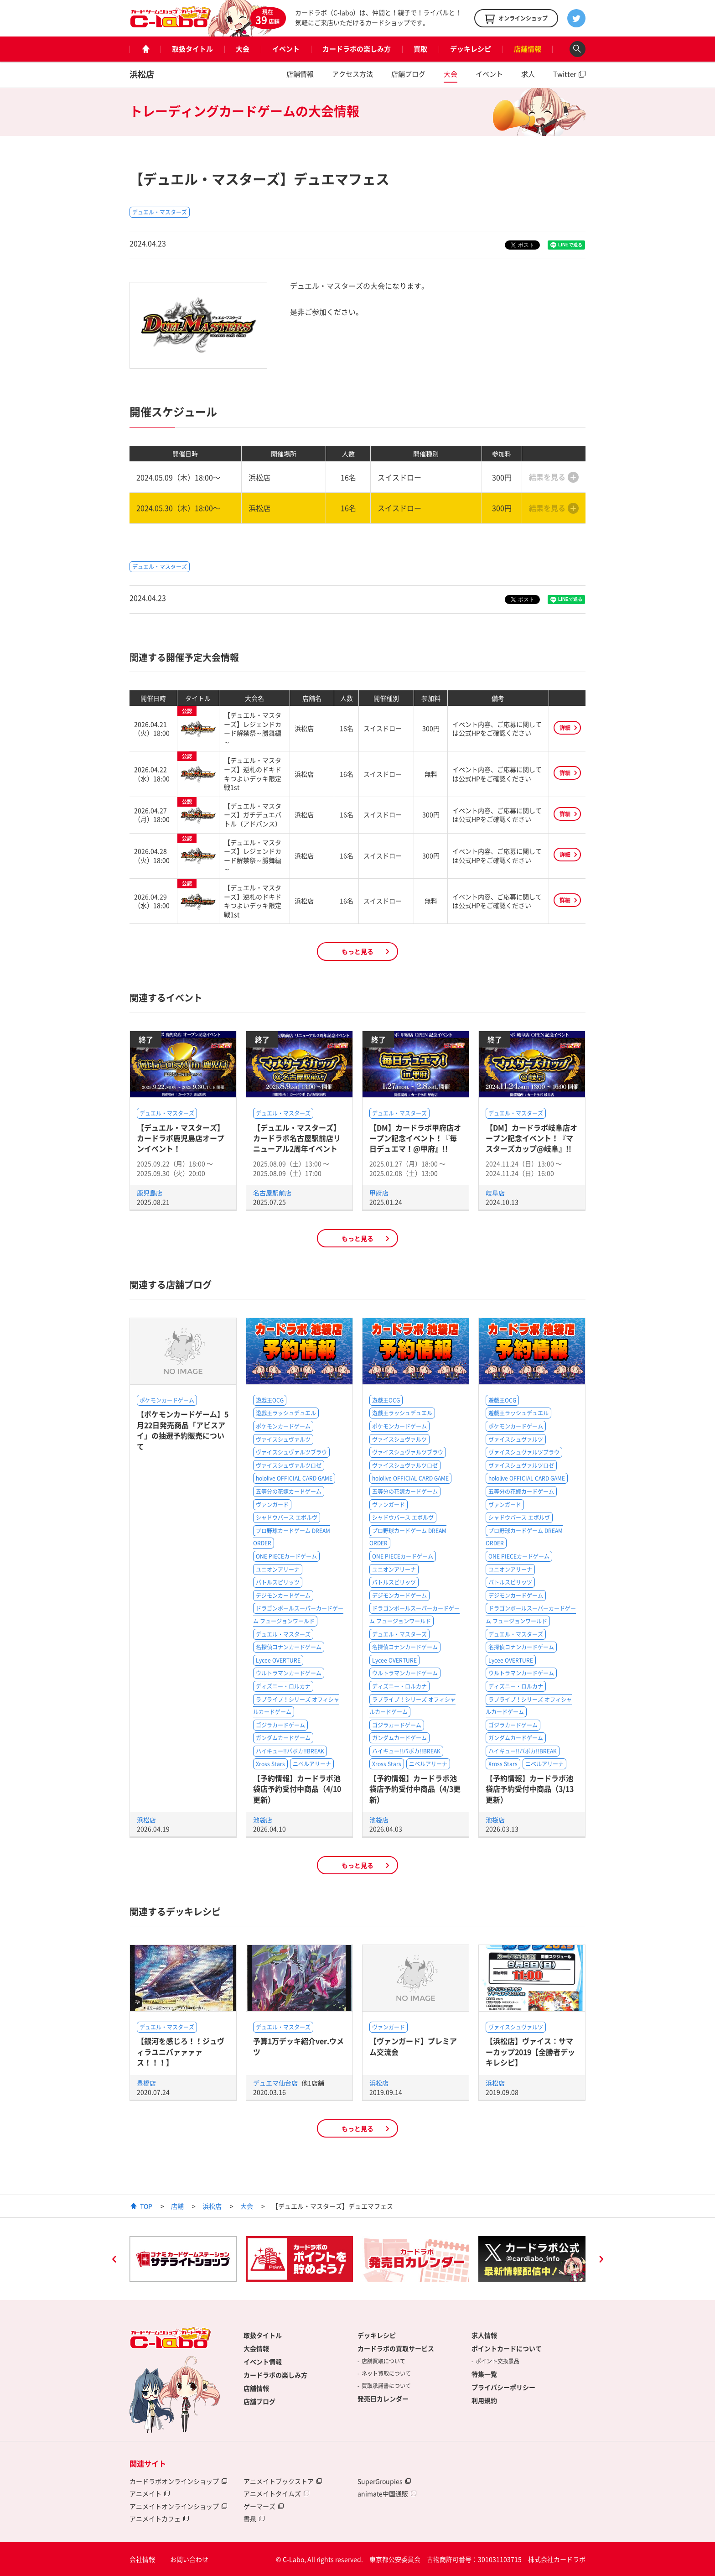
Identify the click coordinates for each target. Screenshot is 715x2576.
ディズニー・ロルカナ (283, 1686)
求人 (528, 74)
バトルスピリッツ (278, 1582)
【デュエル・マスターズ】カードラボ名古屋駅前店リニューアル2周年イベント (297, 1138)
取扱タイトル (192, 49)
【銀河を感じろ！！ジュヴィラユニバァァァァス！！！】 (180, 2051)
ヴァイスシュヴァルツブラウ (291, 1452)
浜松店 (142, 74)
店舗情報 (527, 49)
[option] (183, 2259)
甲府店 (379, 1192)
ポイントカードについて (506, 2348)
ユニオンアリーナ (278, 1569)
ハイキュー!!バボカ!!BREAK (290, 1751)
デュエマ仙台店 (276, 2082)
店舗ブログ (408, 74)
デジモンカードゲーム (283, 1595)
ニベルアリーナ (312, 1764)
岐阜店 (495, 1192)
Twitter (564, 74)
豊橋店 (146, 2082)
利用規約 (484, 2400)
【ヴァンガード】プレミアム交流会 (413, 2046)
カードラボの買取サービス (396, 2348)
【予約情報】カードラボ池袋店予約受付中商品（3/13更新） (530, 1789)
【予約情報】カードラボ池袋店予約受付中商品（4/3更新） (415, 1789)
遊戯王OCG (270, 1400)
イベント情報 (263, 2361)
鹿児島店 (149, 1192)
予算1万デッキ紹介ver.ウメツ (298, 2046)
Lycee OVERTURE (278, 1660)
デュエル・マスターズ (159, 212)
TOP (146, 2206)
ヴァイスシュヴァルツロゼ (288, 1465)
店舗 (177, 2206)
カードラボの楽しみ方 (356, 49)
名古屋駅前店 (272, 1192)
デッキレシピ (470, 49)
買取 (420, 49)
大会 (242, 49)
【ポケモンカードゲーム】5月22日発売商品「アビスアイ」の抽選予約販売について (182, 1429)
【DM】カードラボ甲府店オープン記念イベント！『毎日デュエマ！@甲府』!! (415, 1138)
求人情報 (484, 2335)
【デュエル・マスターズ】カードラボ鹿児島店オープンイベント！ (180, 1138)
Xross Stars (270, 1764)
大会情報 (256, 2348)
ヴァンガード (272, 1505)
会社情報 (142, 2559)
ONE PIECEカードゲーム (286, 1556)
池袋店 (262, 1819)
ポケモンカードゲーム (167, 1400)
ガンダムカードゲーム (283, 1738)
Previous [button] (114, 2260)
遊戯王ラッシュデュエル (286, 1413)
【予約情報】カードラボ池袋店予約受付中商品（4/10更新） (297, 1789)
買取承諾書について (386, 2386)
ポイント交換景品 (497, 2361)
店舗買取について (383, 2361)
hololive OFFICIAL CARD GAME (294, 1478)
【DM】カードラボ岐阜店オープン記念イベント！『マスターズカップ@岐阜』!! (531, 1138)
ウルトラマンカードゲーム (288, 1673)
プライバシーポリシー (503, 2387)
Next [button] (601, 2260)
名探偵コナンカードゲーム (288, 1647)
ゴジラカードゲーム (280, 1725)
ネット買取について (386, 2373)
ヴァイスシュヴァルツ (283, 1439)
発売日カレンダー (383, 2398)
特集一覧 (484, 2373)
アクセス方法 (352, 74)
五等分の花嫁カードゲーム (288, 1491)
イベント (286, 49)
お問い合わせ (189, 2559)
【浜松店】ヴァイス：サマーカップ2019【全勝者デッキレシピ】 (530, 2051)
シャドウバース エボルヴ (286, 1517)
